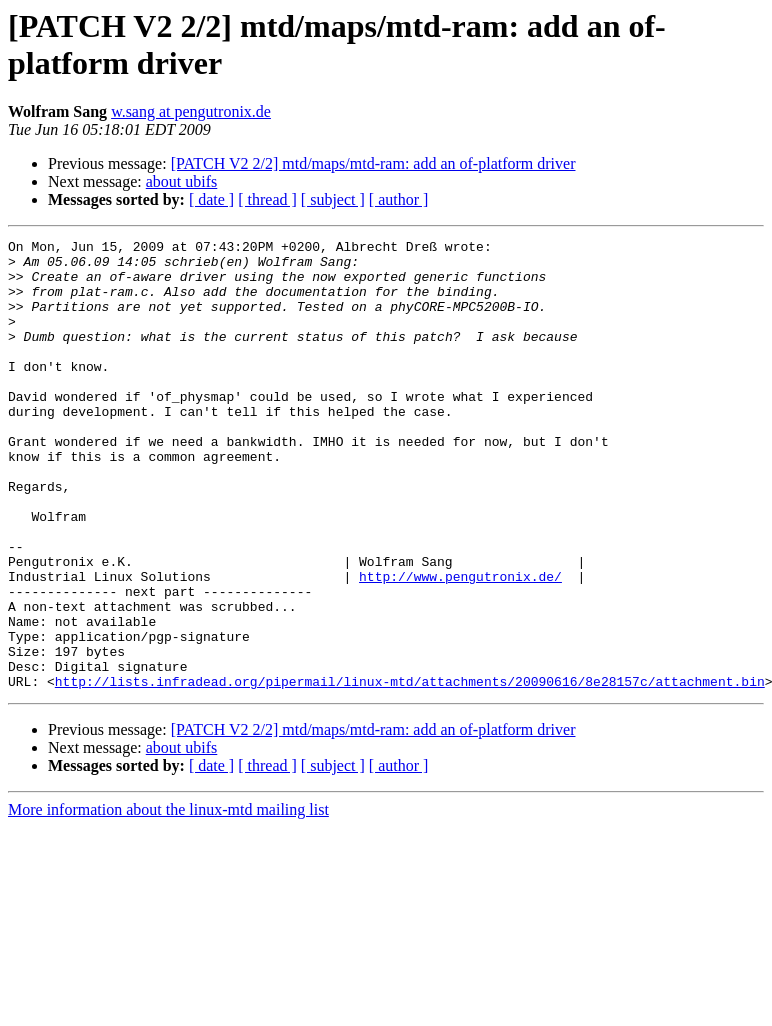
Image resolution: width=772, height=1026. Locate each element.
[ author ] (399, 199)
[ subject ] (333, 199)
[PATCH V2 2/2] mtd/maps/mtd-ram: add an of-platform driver (373, 163)
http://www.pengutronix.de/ (460, 645)
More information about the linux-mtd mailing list (168, 899)
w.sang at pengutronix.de (191, 111)
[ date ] (211, 199)
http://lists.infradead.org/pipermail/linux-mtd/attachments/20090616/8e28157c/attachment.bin (410, 771)
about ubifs (182, 181)
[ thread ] (267, 199)
